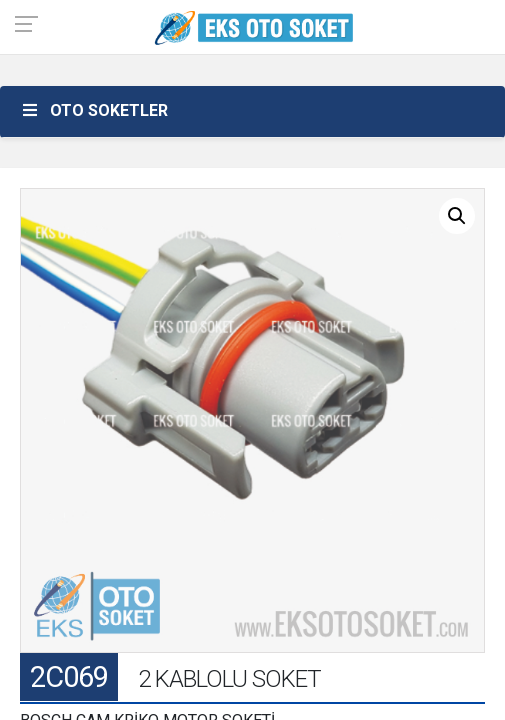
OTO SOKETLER (94, 110)
